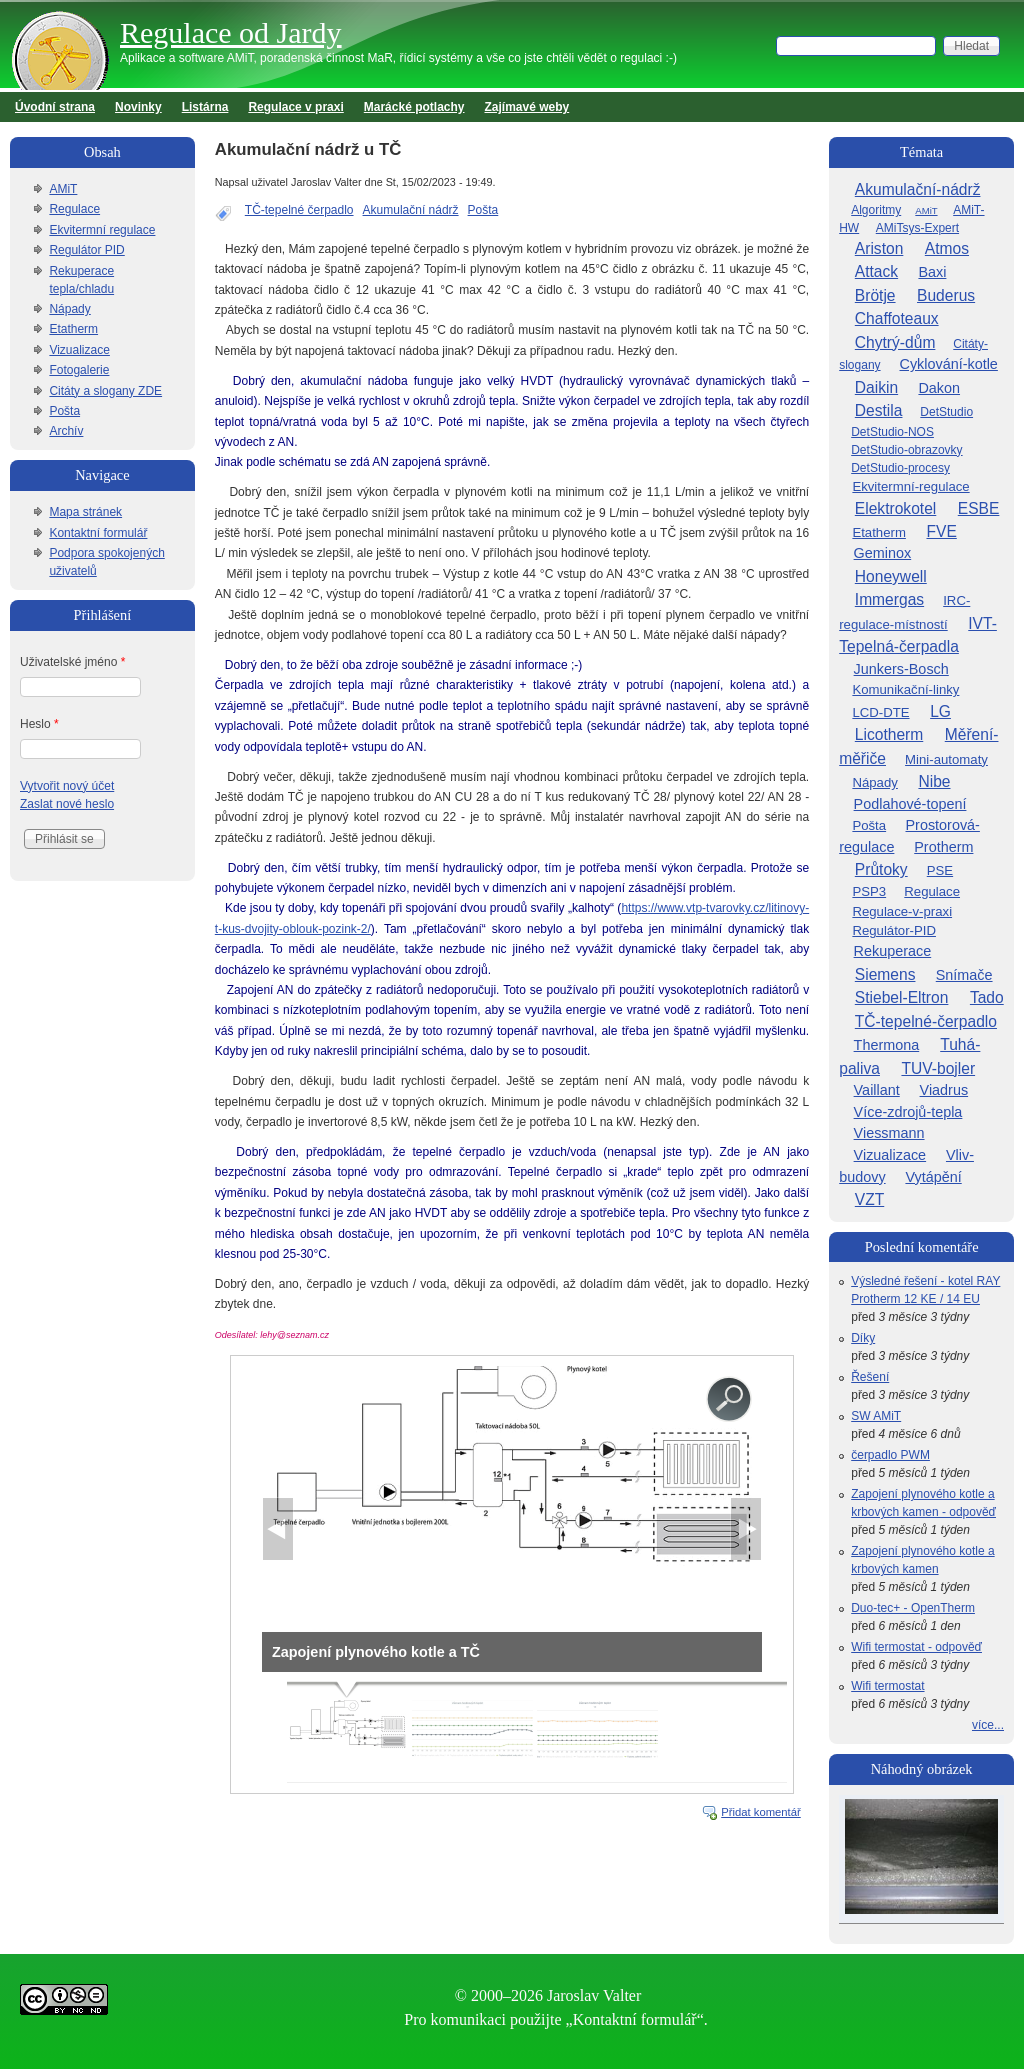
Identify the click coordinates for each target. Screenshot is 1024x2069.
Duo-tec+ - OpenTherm (913, 1608)
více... (988, 1725)
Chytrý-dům (895, 342)
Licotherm (889, 734)
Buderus (946, 295)
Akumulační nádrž (411, 210)
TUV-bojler (938, 1068)
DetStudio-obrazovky (906, 450)
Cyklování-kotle (949, 364)
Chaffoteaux (897, 318)
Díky (863, 1338)
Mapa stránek (85, 512)
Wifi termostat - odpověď (916, 1647)
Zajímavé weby (527, 107)
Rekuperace (893, 951)
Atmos (947, 248)
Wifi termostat (887, 1686)
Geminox (883, 553)
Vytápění (933, 1177)
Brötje (875, 295)
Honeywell (891, 576)
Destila (879, 410)
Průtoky (881, 869)
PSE (940, 870)
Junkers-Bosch (901, 669)
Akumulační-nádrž (918, 189)
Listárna (205, 107)
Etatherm (73, 329)
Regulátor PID (86, 250)
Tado (987, 997)
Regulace (74, 209)
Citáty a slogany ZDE (105, 391)
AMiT (63, 189)
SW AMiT (876, 1416)
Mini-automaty (946, 759)
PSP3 (869, 891)
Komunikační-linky (905, 689)
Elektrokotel (895, 508)
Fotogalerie (79, 370)
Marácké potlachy (414, 107)
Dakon (939, 388)
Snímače (964, 975)
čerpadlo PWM (890, 1455)
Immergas (889, 599)
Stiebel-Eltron (902, 997)
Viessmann (889, 1133)
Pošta (483, 210)
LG (940, 711)
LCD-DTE (880, 712)
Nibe (934, 781)
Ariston (879, 248)
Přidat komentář (761, 1812)
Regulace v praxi (295, 107)
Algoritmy (876, 210)
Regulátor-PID (894, 930)
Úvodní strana (55, 107)
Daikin (876, 387)
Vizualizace (79, 350)
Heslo (39, 724)
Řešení (870, 1377)
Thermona (887, 1045)
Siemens (885, 974)
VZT (869, 1199)
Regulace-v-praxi (902, 911)
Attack (876, 271)
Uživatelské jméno (72, 662)
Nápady (69, 309)
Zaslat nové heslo (67, 804)
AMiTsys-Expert (917, 228)
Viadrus (944, 1090)
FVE (941, 531)
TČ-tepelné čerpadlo (299, 210)
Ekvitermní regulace (102, 230)
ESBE (979, 508)
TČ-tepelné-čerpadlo (926, 1021)
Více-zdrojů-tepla (908, 1112)
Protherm (943, 847)
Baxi (932, 272)
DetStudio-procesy (900, 468)
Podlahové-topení (910, 804)
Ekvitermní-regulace (910, 486)
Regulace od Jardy (231, 32)
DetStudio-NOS (892, 432)
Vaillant (877, 1090)
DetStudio (946, 412)
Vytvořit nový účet (67, 786)
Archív (66, 431)
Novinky (138, 107)
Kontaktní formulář (98, 533)
